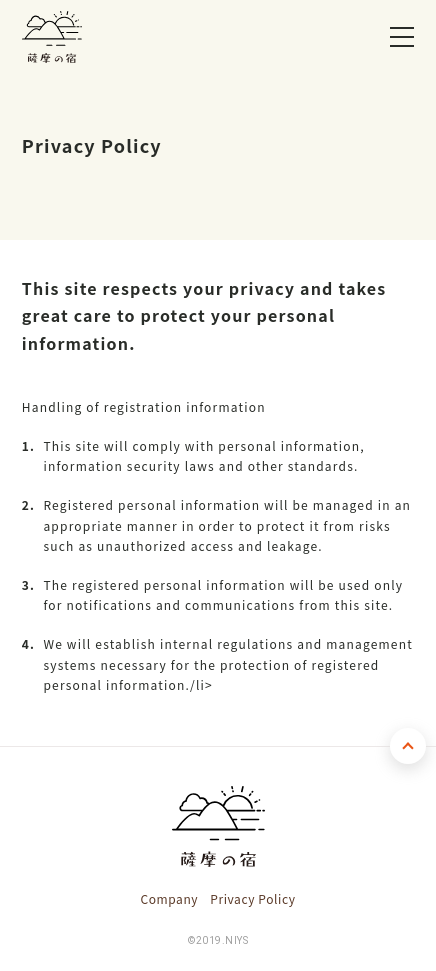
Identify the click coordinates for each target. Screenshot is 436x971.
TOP (408, 746)
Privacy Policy (252, 898)
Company (169, 898)
